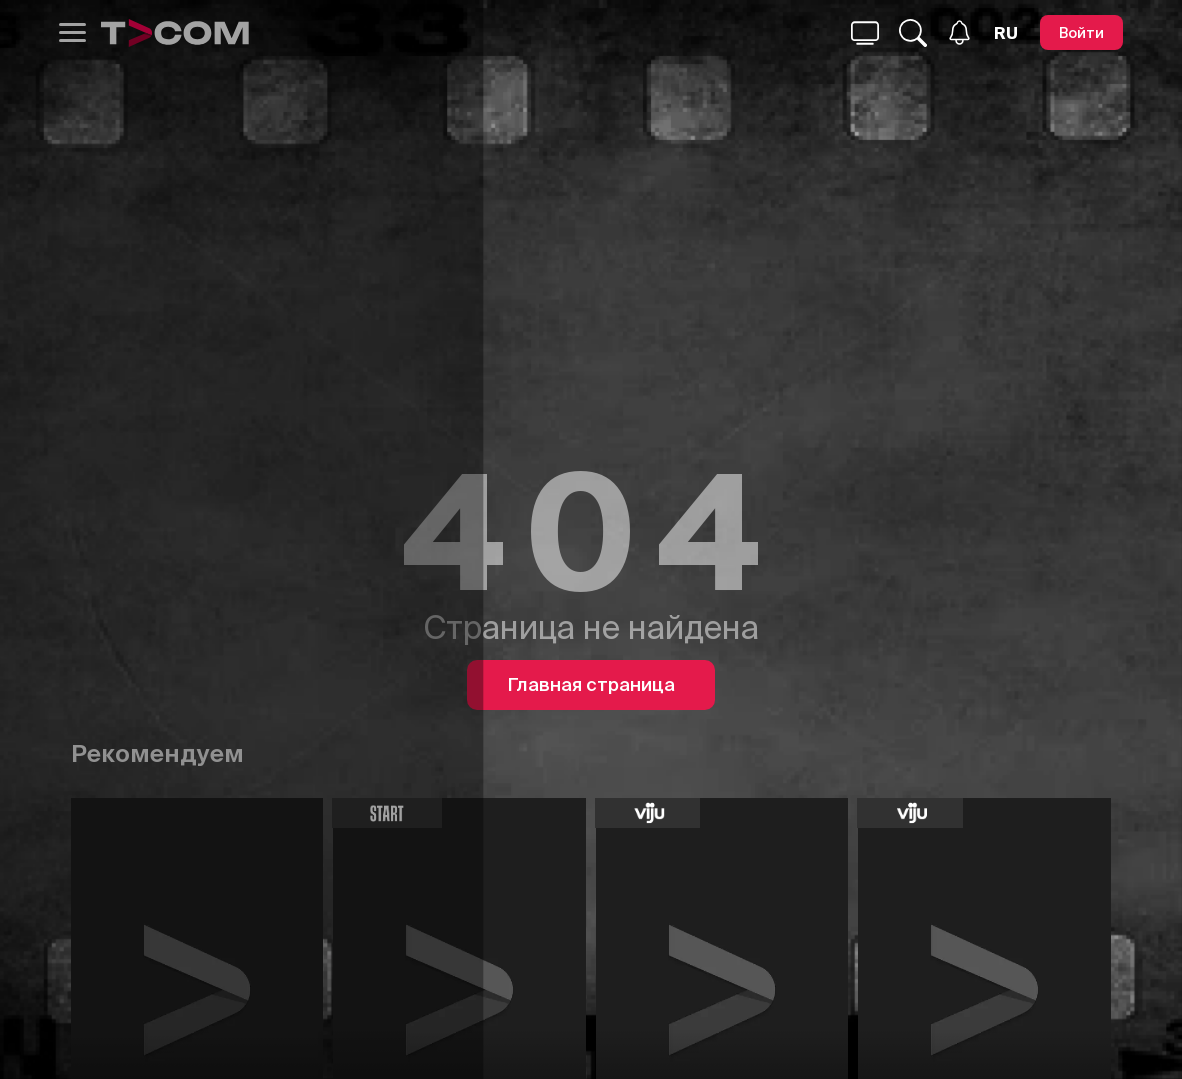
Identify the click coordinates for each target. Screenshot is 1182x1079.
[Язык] (1006, 33)
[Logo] (175, 33)
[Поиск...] (865, 33)
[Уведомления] (959, 32)
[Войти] (1081, 32)
